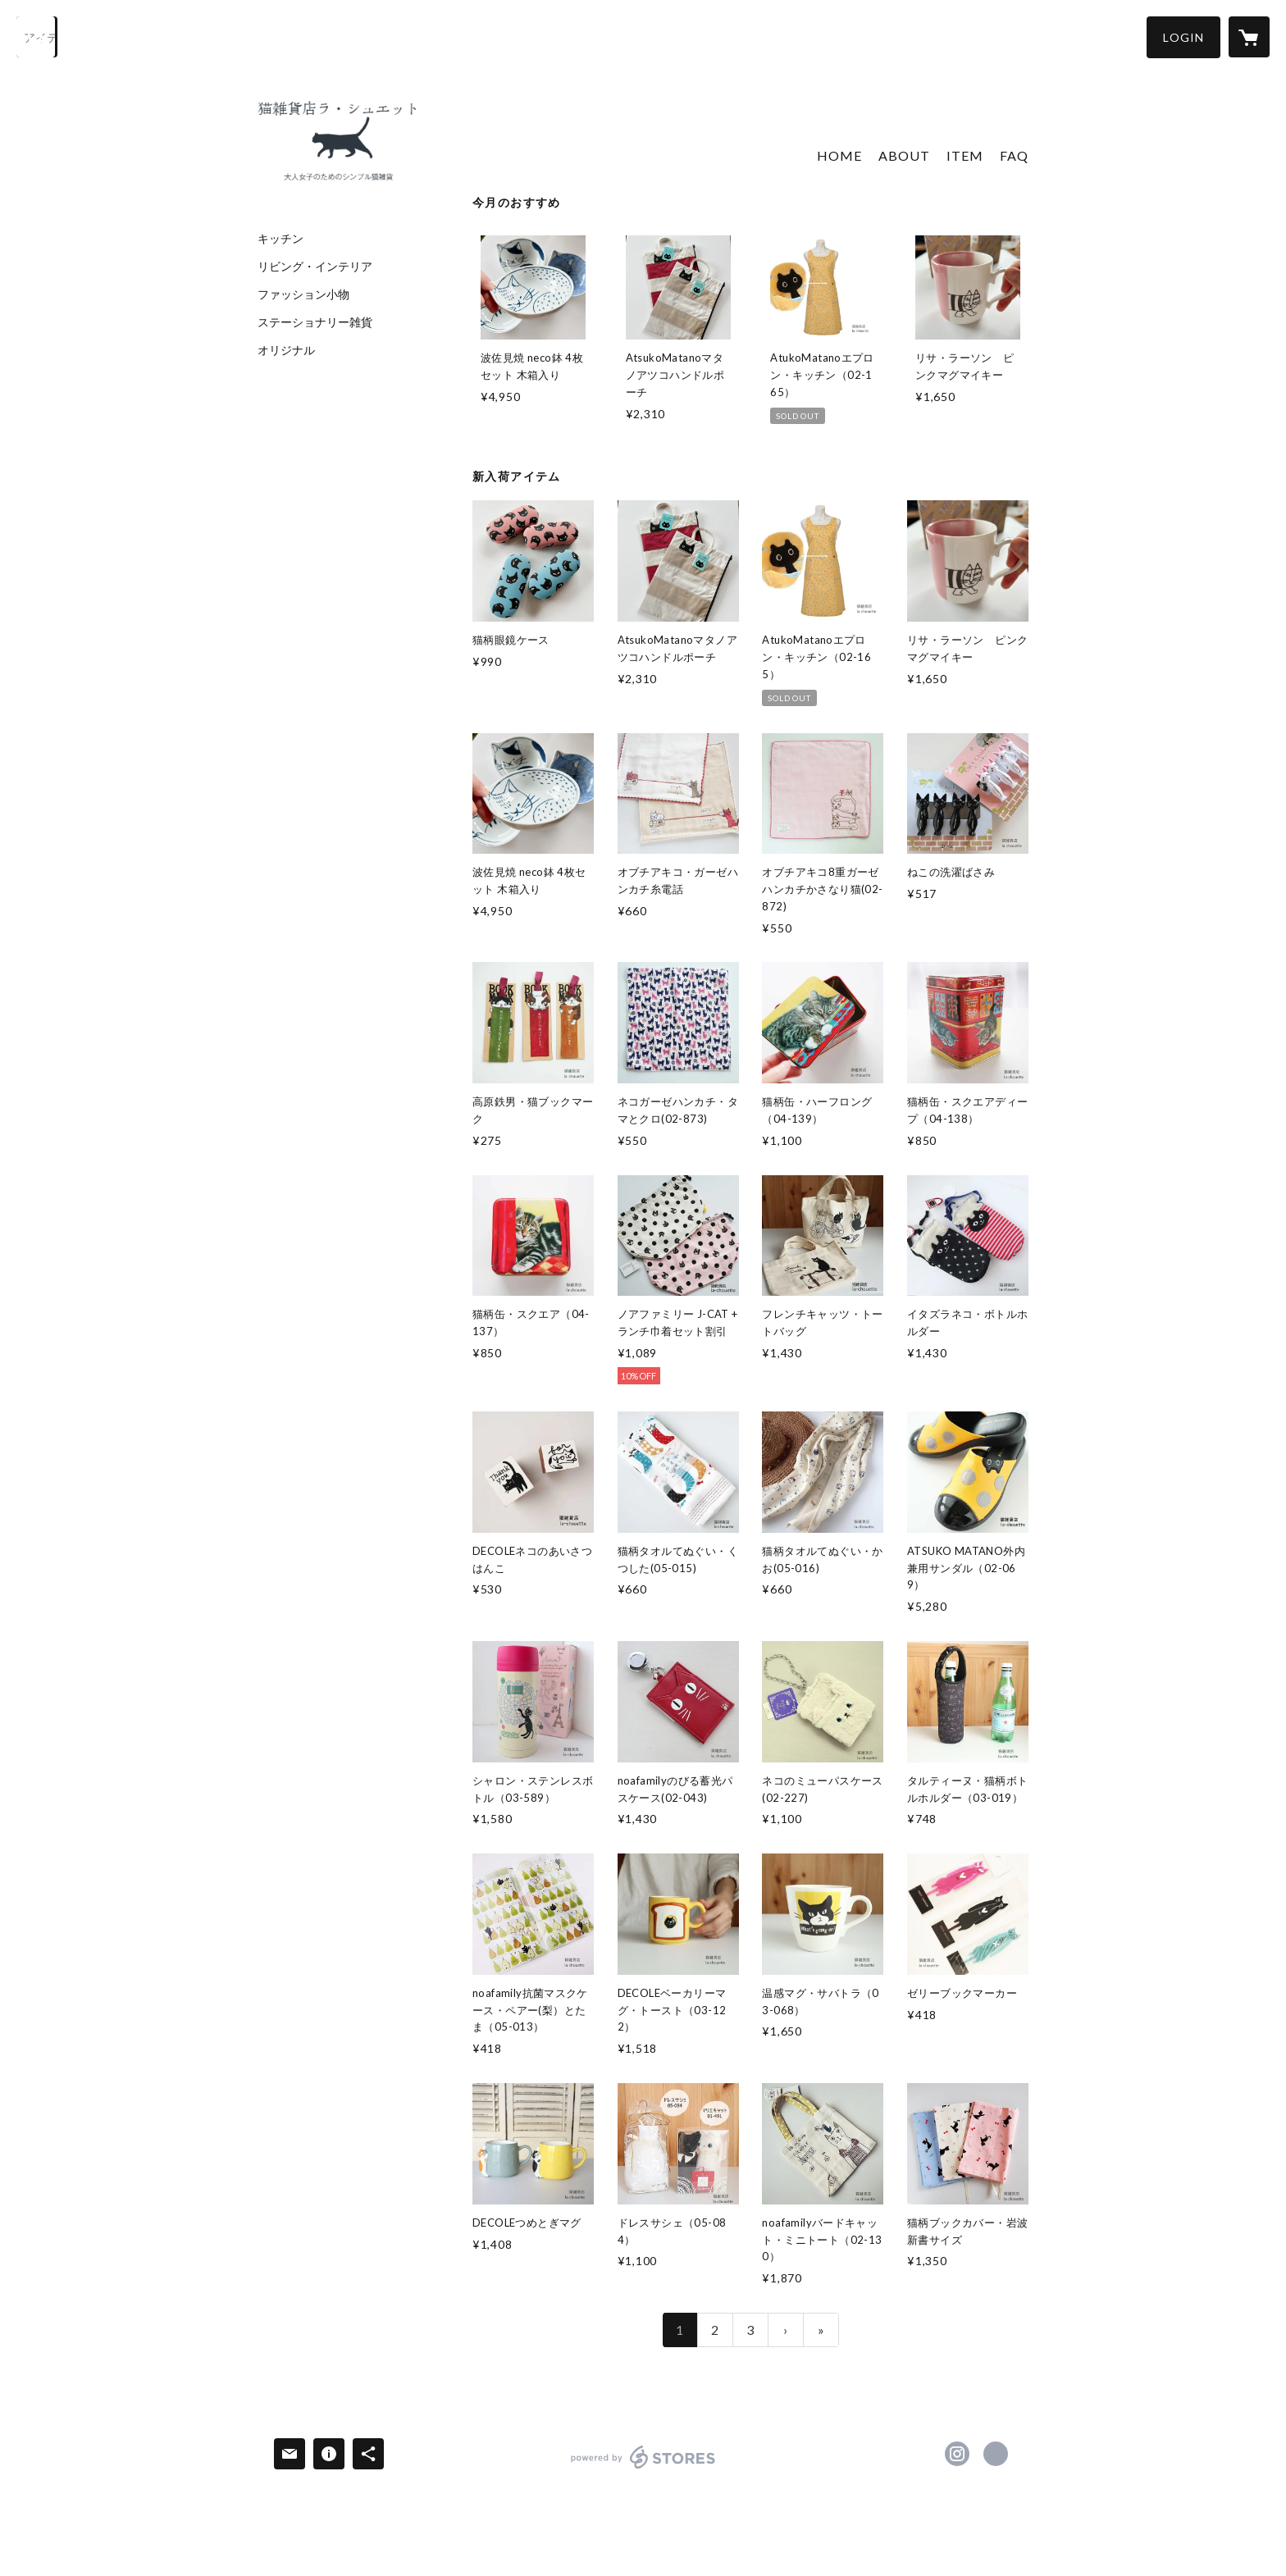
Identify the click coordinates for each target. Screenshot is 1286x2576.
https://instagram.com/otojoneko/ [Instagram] (957, 2454)
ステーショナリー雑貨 (315, 322)
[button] (1183, 37)
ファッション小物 (303, 294)
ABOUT (904, 155)
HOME (839, 155)
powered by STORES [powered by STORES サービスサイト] (643, 2468)
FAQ (1014, 155)
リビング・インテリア (315, 266)
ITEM (964, 155)
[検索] (36, 36)
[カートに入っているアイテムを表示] (1249, 36)
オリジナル (286, 350)
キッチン (280, 238)
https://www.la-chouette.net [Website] (995, 2454)
